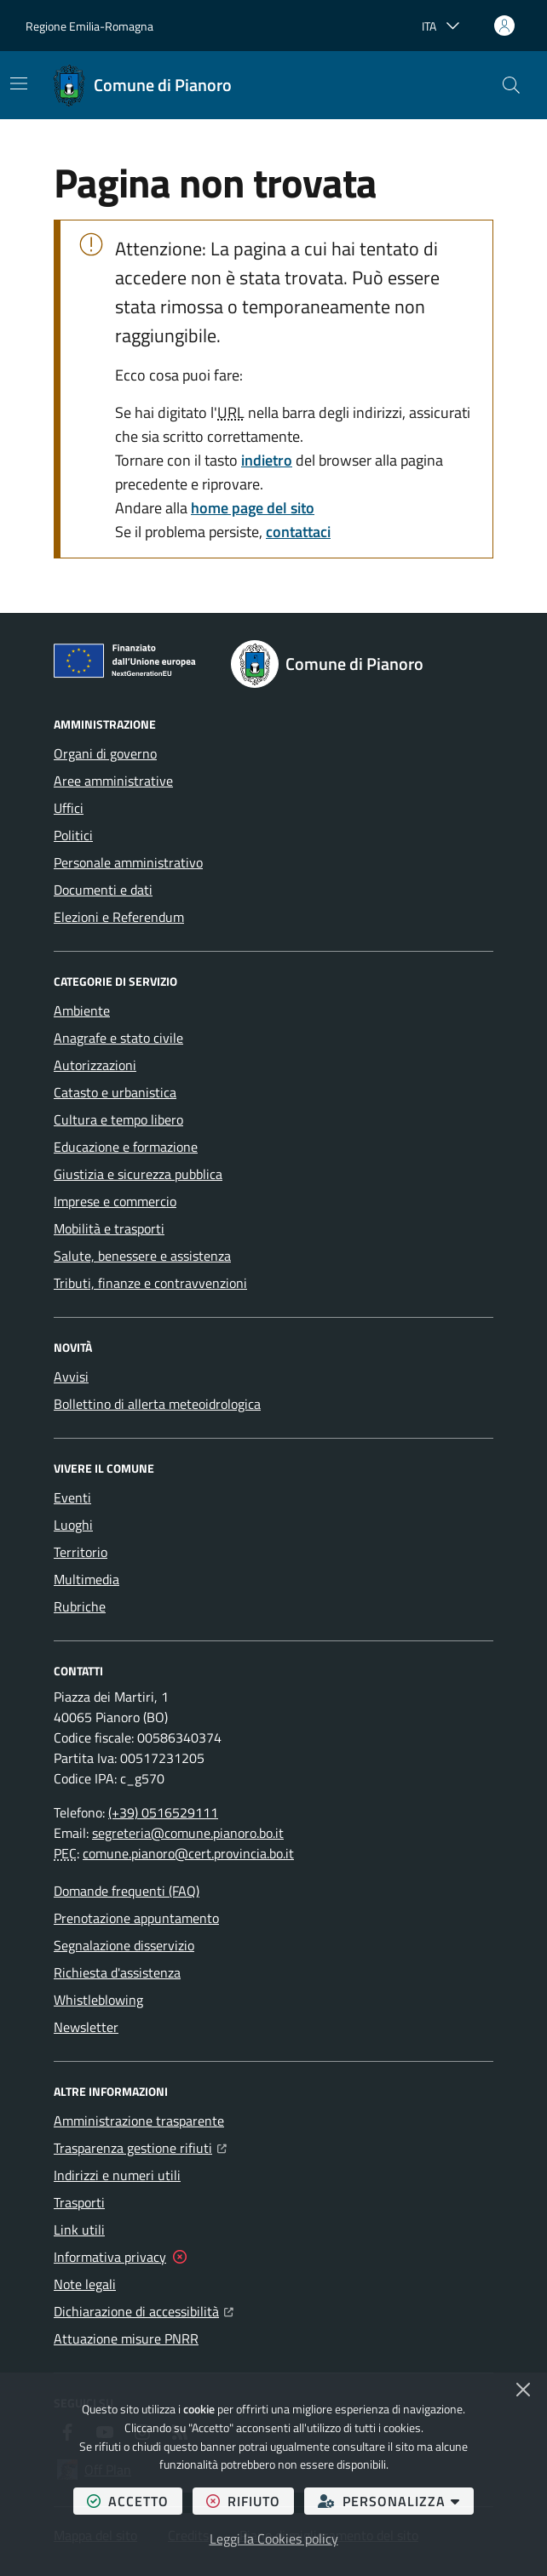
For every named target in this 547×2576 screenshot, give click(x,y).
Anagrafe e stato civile (118, 1038)
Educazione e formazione (126, 1146)
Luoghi (73, 1524)
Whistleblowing (98, 1999)
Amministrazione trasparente (139, 2120)
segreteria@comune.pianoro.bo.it (188, 1833)
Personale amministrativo (128, 862)
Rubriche (80, 1606)
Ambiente (82, 1010)
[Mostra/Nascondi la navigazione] (19, 83)
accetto (134, 2500)
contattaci (298, 531)
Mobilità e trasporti (109, 1228)
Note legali (85, 2284)
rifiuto (250, 2500)
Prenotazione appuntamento (136, 1918)
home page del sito (252, 507)
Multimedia (86, 1579)
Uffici (68, 808)
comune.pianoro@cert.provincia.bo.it (188, 1853)
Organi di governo (105, 753)
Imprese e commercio (115, 1201)
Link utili (79, 2229)
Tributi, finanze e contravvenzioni (150, 1283)
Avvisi (71, 1376)
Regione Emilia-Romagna (89, 26)
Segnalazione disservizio (124, 1945)
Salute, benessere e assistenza (142, 1255)
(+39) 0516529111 (163, 1812)
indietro (266, 460)
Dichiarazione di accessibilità (143, 2309)
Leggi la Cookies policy (274, 2538)
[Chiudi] (523, 2389)
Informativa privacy (110, 2257)
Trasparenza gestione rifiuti (140, 2146)
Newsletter (86, 2027)
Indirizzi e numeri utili (117, 2175)
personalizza (396, 2500)
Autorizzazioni (95, 1065)
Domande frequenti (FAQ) (126, 1890)
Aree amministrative (113, 780)
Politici (73, 835)
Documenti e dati (103, 889)
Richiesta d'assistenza (117, 1972)
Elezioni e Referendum (119, 917)
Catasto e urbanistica (115, 1092)
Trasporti (79, 2202)
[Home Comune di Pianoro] (142, 85)
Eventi (72, 1497)
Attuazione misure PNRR (126, 2338)
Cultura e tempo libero (118, 1119)
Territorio (80, 1552)
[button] (511, 85)
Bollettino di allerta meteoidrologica (157, 1404)
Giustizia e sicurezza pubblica (138, 1174)
